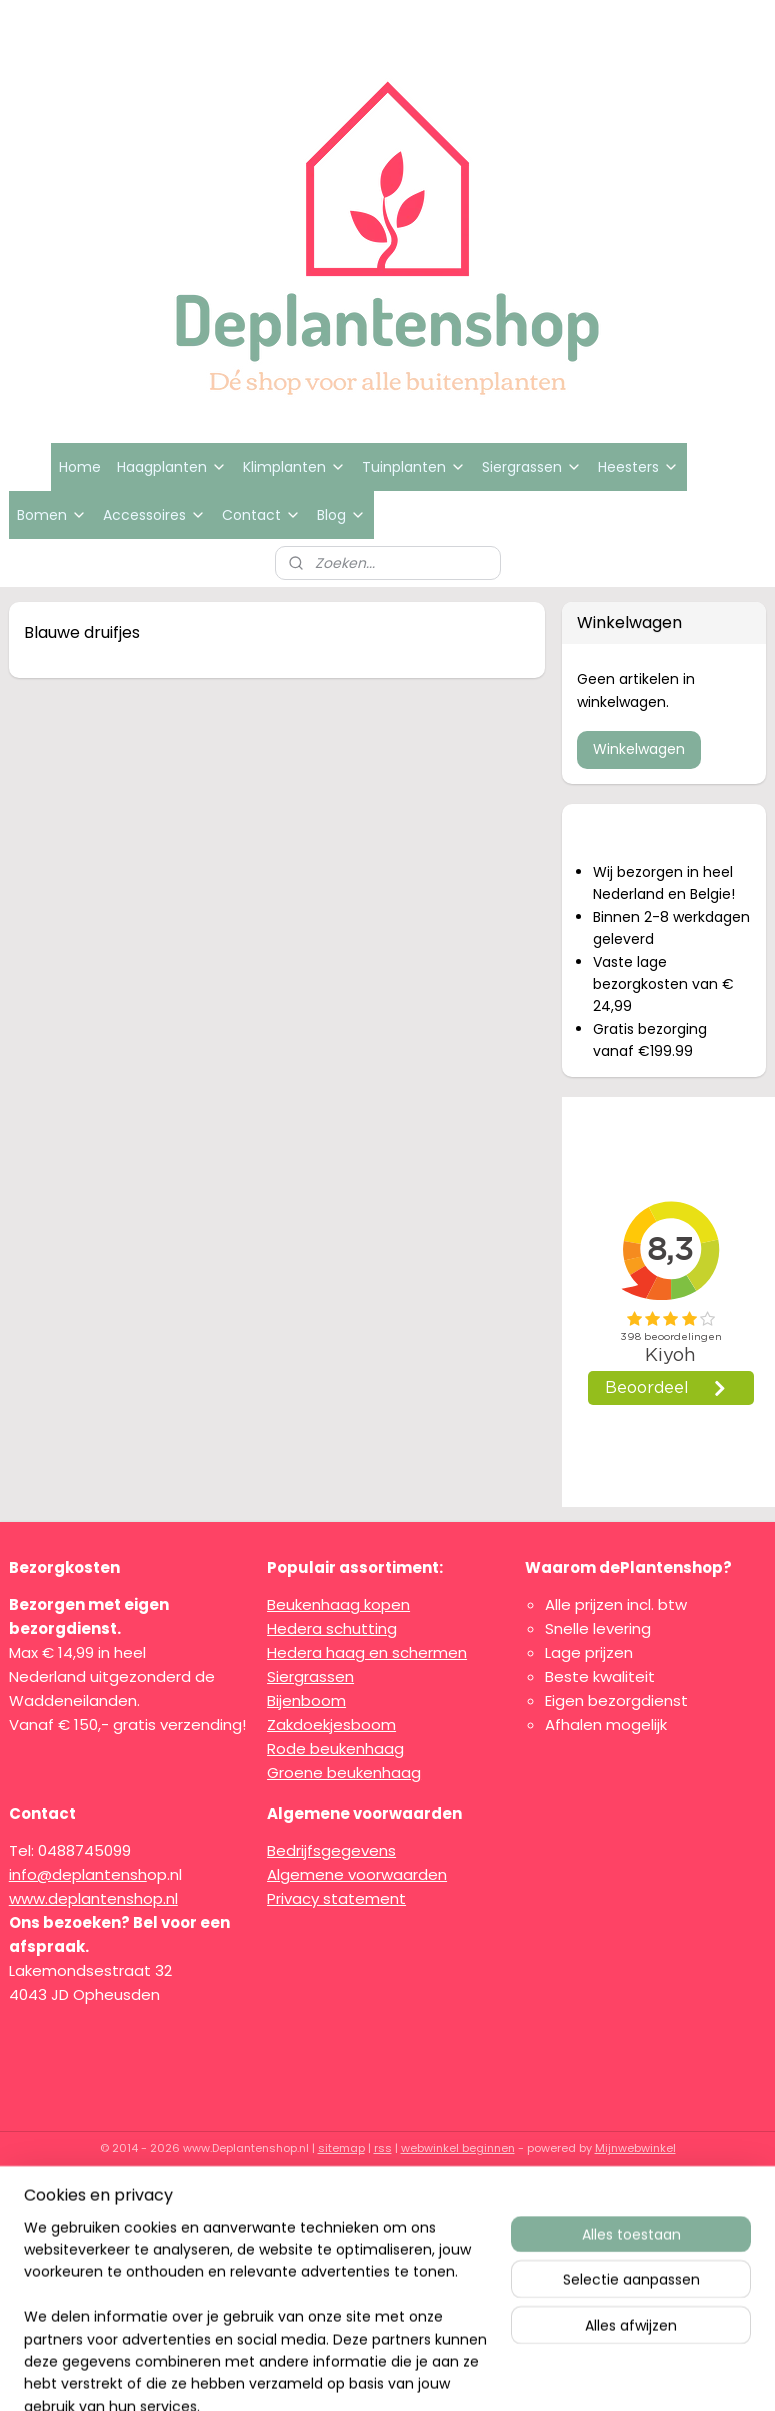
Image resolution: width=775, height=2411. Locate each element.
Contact (261, 515)
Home (80, 467)
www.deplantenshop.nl (93, 1898)
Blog (341, 515)
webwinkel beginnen (458, 2148)
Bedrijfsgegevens (331, 1850)
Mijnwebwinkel (635, 2148)
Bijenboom (306, 1700)
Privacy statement (336, 1898)
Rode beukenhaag (335, 1748)
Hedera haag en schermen (367, 1652)
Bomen (52, 515)
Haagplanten (172, 467)
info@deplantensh (78, 1874)
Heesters (638, 467)
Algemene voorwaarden (357, 1874)
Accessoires (154, 515)
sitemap (341, 2148)
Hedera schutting (332, 1628)
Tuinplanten (414, 467)
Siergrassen (532, 467)
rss (383, 2148)
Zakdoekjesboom (331, 1724)
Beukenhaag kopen (338, 1604)
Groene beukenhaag (344, 1772)
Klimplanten (294, 467)
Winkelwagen (639, 749)
